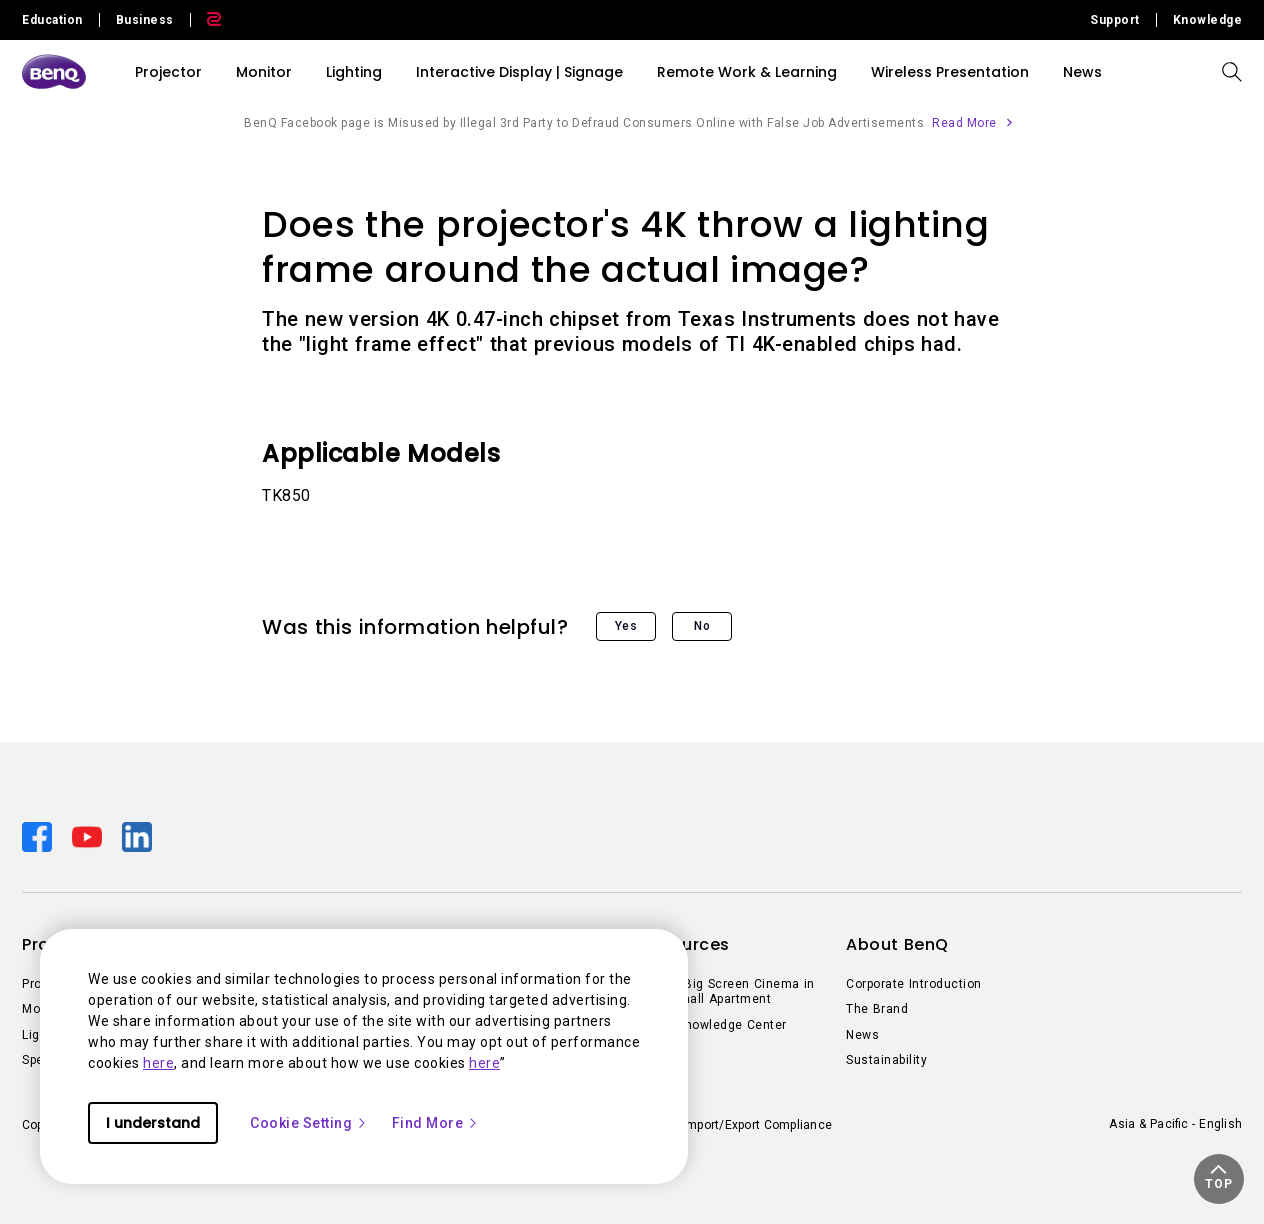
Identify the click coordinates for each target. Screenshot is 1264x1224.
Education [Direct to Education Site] (52, 20)
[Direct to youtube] (89, 835)
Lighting (354, 72)
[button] (1219, 1179)
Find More (436, 1123)
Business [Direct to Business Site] (145, 20)
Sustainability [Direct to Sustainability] (886, 1060)
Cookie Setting (309, 1123)
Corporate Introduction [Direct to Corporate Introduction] (914, 984)
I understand (153, 1123)
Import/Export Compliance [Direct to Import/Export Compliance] (757, 1125)
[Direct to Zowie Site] (206, 20)
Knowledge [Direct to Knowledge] (1208, 20)
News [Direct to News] (862, 1035)
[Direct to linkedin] (137, 835)
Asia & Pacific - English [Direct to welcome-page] (1175, 1124)
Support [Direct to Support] (1115, 20)
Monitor (264, 72)
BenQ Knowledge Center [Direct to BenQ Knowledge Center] (713, 1025)
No (702, 626)
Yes (626, 626)
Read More (964, 123)
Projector (168, 72)
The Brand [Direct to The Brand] (877, 1009)
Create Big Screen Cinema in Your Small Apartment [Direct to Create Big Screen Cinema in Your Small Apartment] (727, 992)
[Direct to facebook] (39, 835)
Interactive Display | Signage (519, 72)
